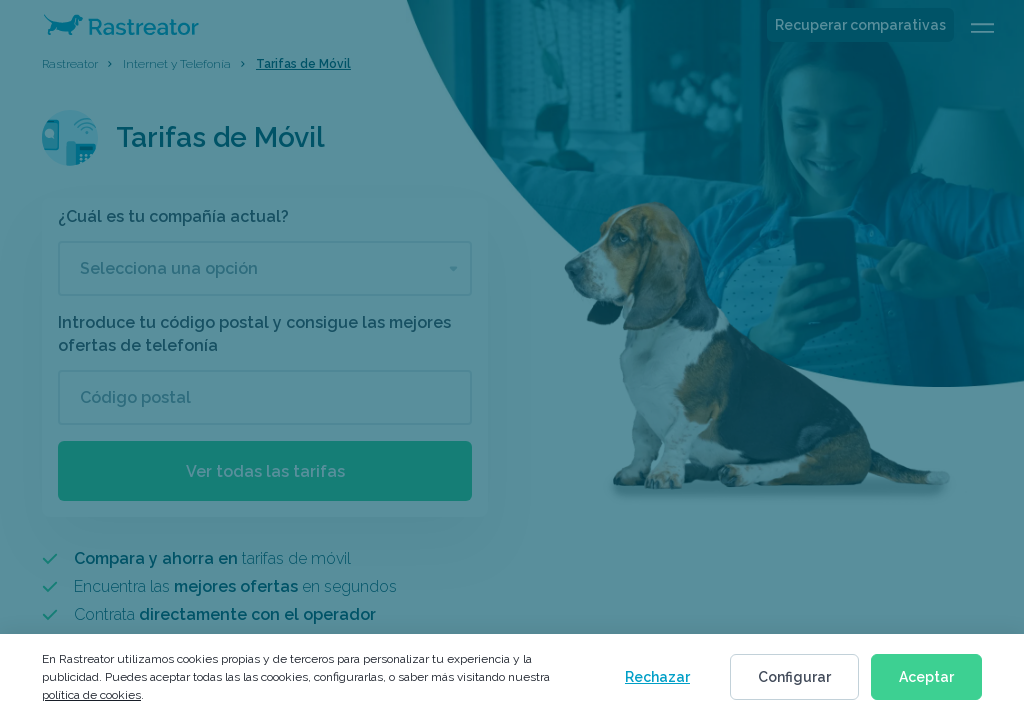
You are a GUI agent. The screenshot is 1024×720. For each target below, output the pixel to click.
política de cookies (91, 695)
